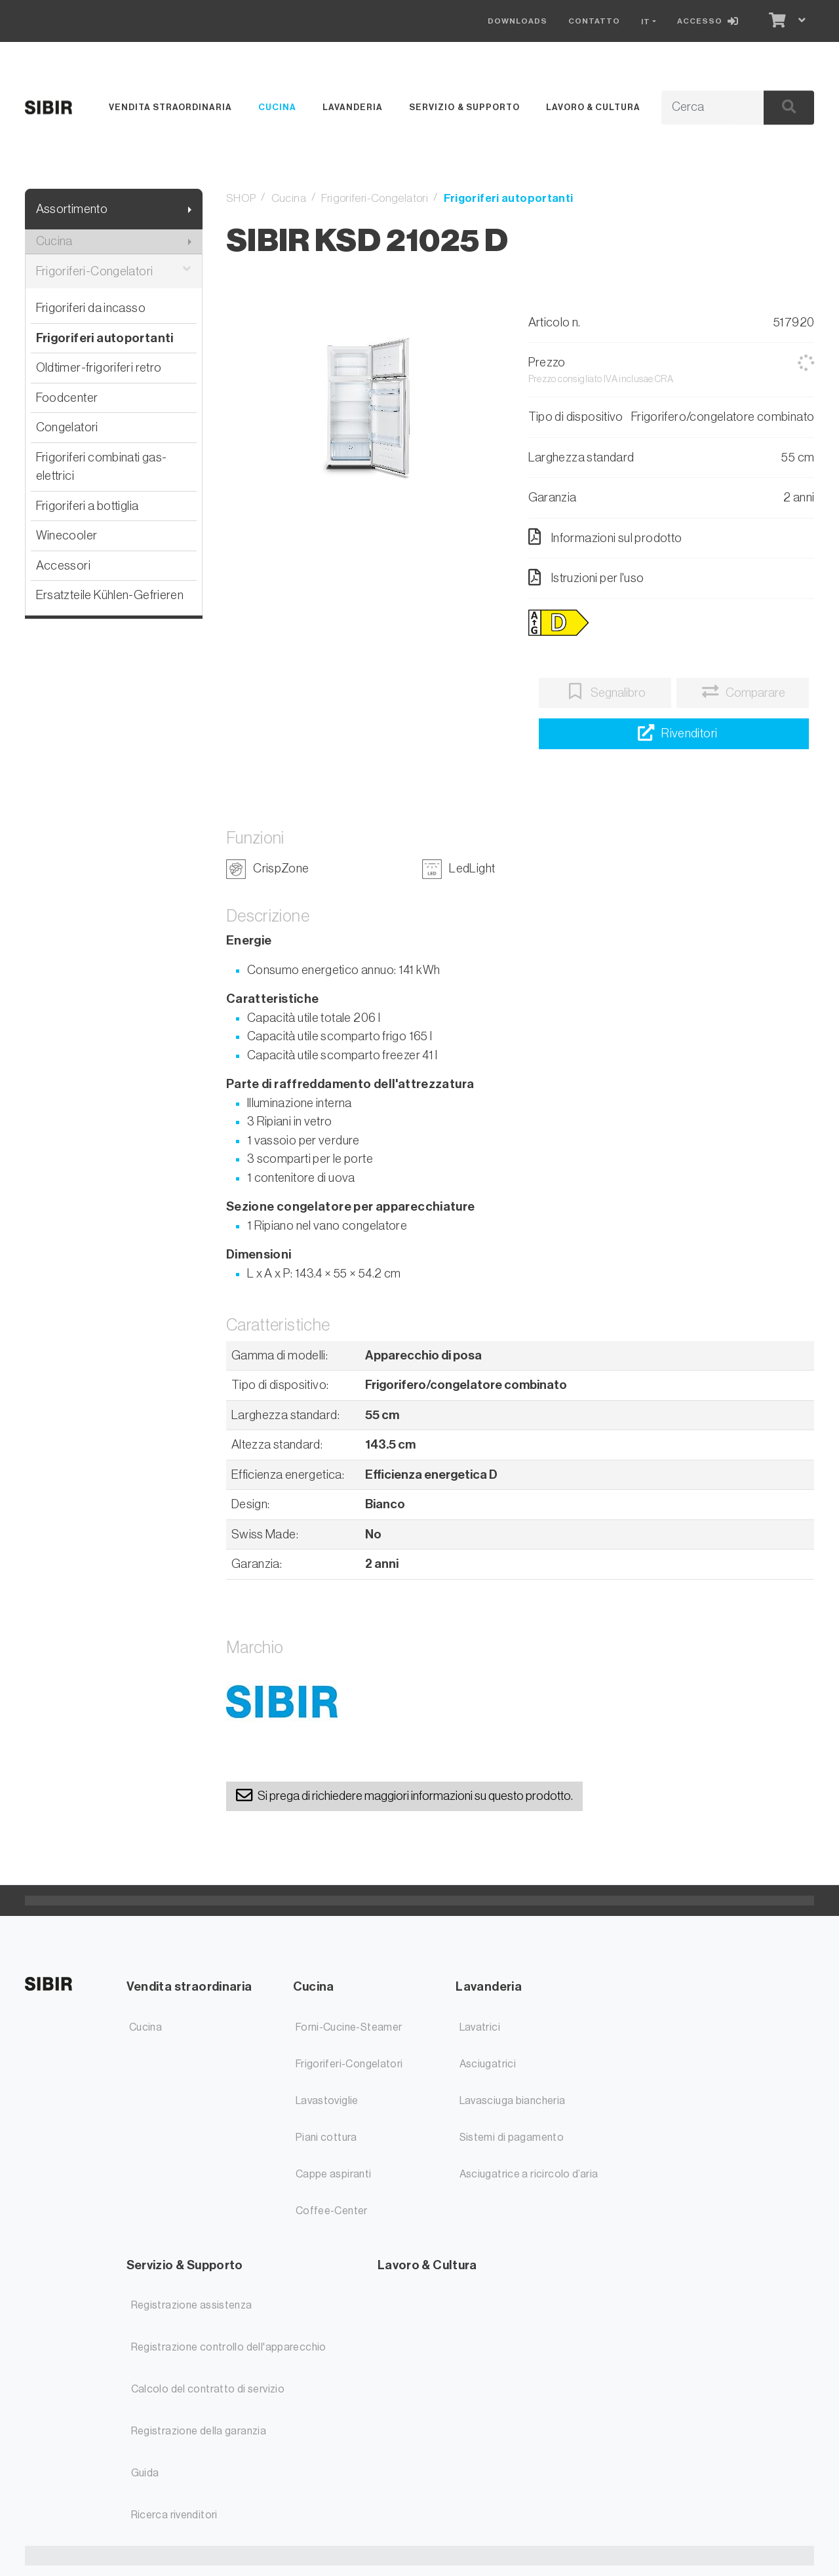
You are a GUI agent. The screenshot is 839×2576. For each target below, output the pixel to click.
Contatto (594, 21)
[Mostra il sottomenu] (190, 209)
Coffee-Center (332, 2211)
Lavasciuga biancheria (512, 2101)
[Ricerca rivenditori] (673, 733)
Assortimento (72, 209)
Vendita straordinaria (170, 107)
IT (645, 22)
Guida (145, 2473)
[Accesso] (710, 21)
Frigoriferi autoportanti (105, 338)
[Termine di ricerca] (697, 107)
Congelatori (67, 427)
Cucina (277, 107)
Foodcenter (67, 397)
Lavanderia (352, 107)
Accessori (63, 565)
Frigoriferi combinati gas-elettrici (101, 466)
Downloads (517, 21)
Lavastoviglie (327, 2101)
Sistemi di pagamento (511, 2137)
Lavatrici (479, 2027)
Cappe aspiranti (334, 2174)
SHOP (241, 198)
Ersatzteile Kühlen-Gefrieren (110, 595)
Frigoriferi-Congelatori (113, 271)
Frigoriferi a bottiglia (87, 505)
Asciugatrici (488, 2064)
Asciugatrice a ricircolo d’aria (528, 2174)
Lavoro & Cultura (593, 107)
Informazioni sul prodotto (605, 536)
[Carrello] (776, 21)
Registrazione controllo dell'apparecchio (228, 2347)
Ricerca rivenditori (174, 2515)
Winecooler (67, 535)
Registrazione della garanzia (199, 2431)
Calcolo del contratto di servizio (208, 2389)
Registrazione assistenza (191, 2305)
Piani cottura (326, 2137)
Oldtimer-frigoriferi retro (99, 367)
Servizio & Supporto (464, 107)
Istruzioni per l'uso (586, 577)
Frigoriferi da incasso (91, 308)
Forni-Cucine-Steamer (349, 2027)
